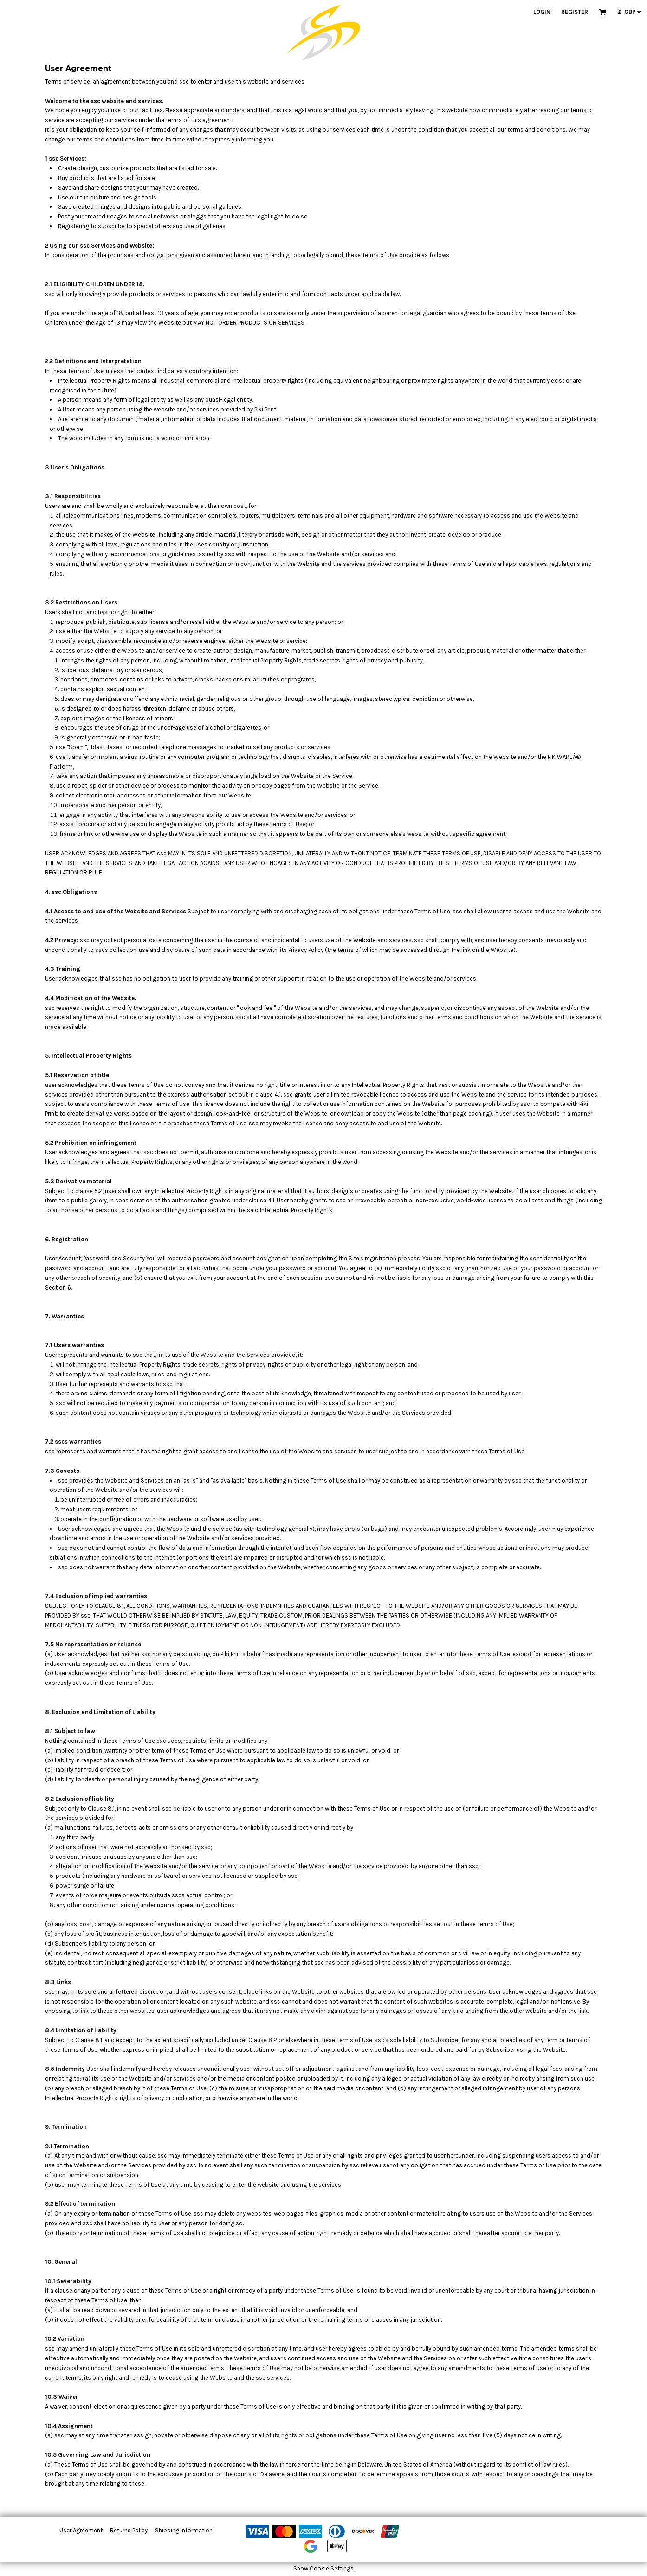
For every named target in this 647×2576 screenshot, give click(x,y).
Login (541, 11)
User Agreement (81, 2530)
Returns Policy (129, 2530)
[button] (602, 12)
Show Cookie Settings (323, 2568)
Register (574, 11)
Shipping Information (184, 2530)
